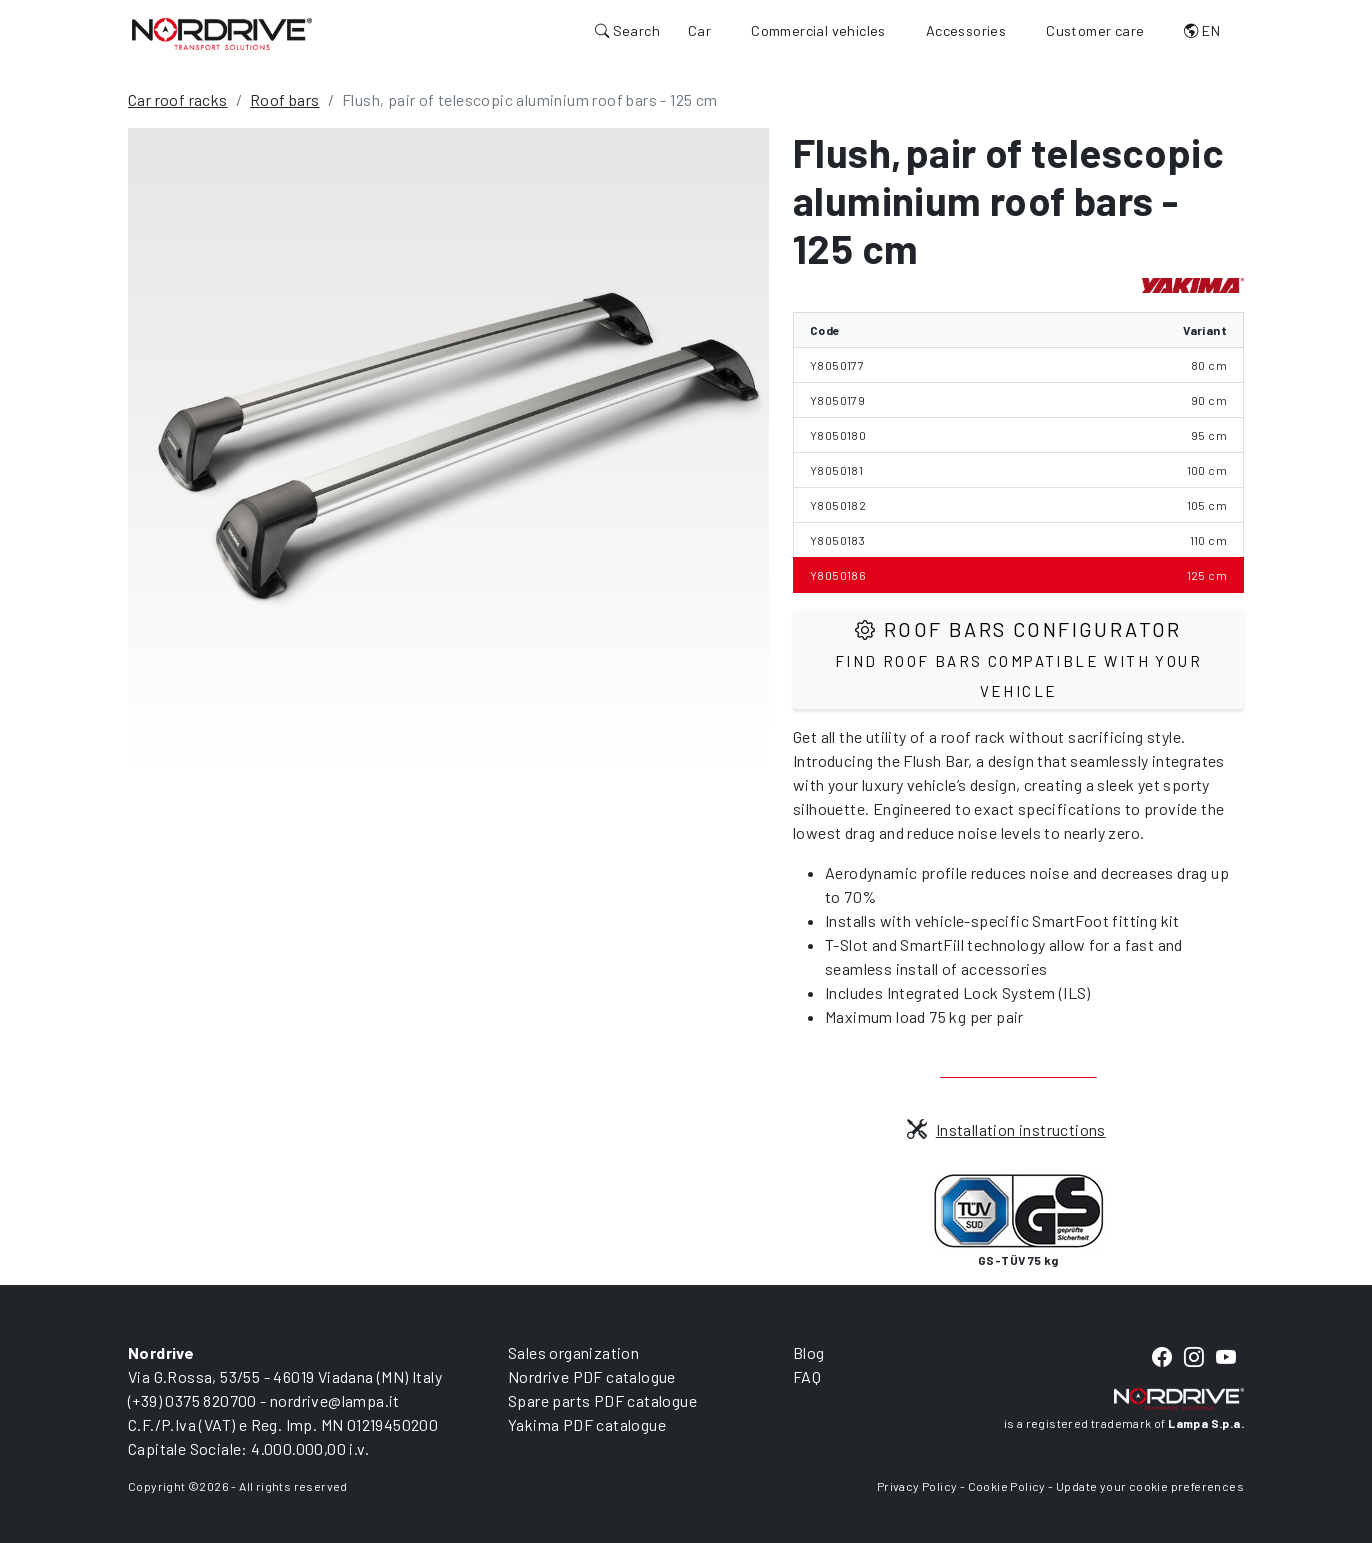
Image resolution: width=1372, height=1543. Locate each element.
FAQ (807, 1376)
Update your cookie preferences (1150, 1486)
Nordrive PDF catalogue (592, 1376)
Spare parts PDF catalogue (602, 1400)
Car (699, 30)
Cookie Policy (1007, 1486)
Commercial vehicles (818, 30)
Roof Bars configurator (1018, 658)
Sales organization (573, 1352)
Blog (809, 1352)
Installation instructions (1006, 1129)
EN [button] (1202, 30)
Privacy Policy (917, 1486)
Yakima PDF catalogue (587, 1424)
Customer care (1095, 30)
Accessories (966, 30)
